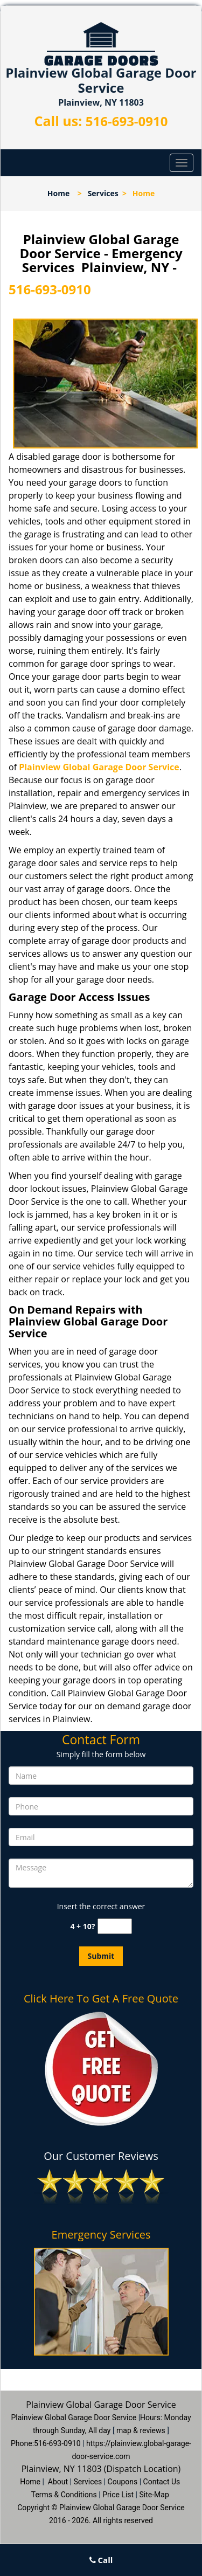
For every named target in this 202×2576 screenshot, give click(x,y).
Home (58, 193)
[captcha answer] (114, 1926)
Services (103, 193)
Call (101, 2559)
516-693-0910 (127, 121)
